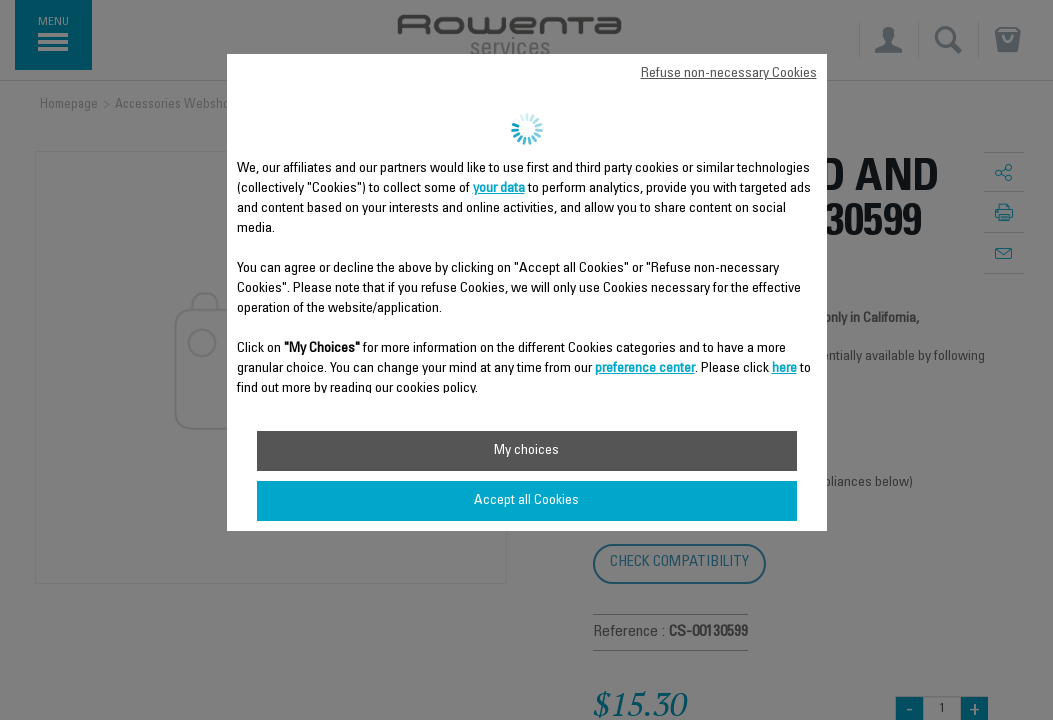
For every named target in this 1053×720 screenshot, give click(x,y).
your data (499, 189)
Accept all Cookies (526, 501)
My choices (526, 451)
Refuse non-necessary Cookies (729, 74)
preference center (645, 369)
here (784, 369)
